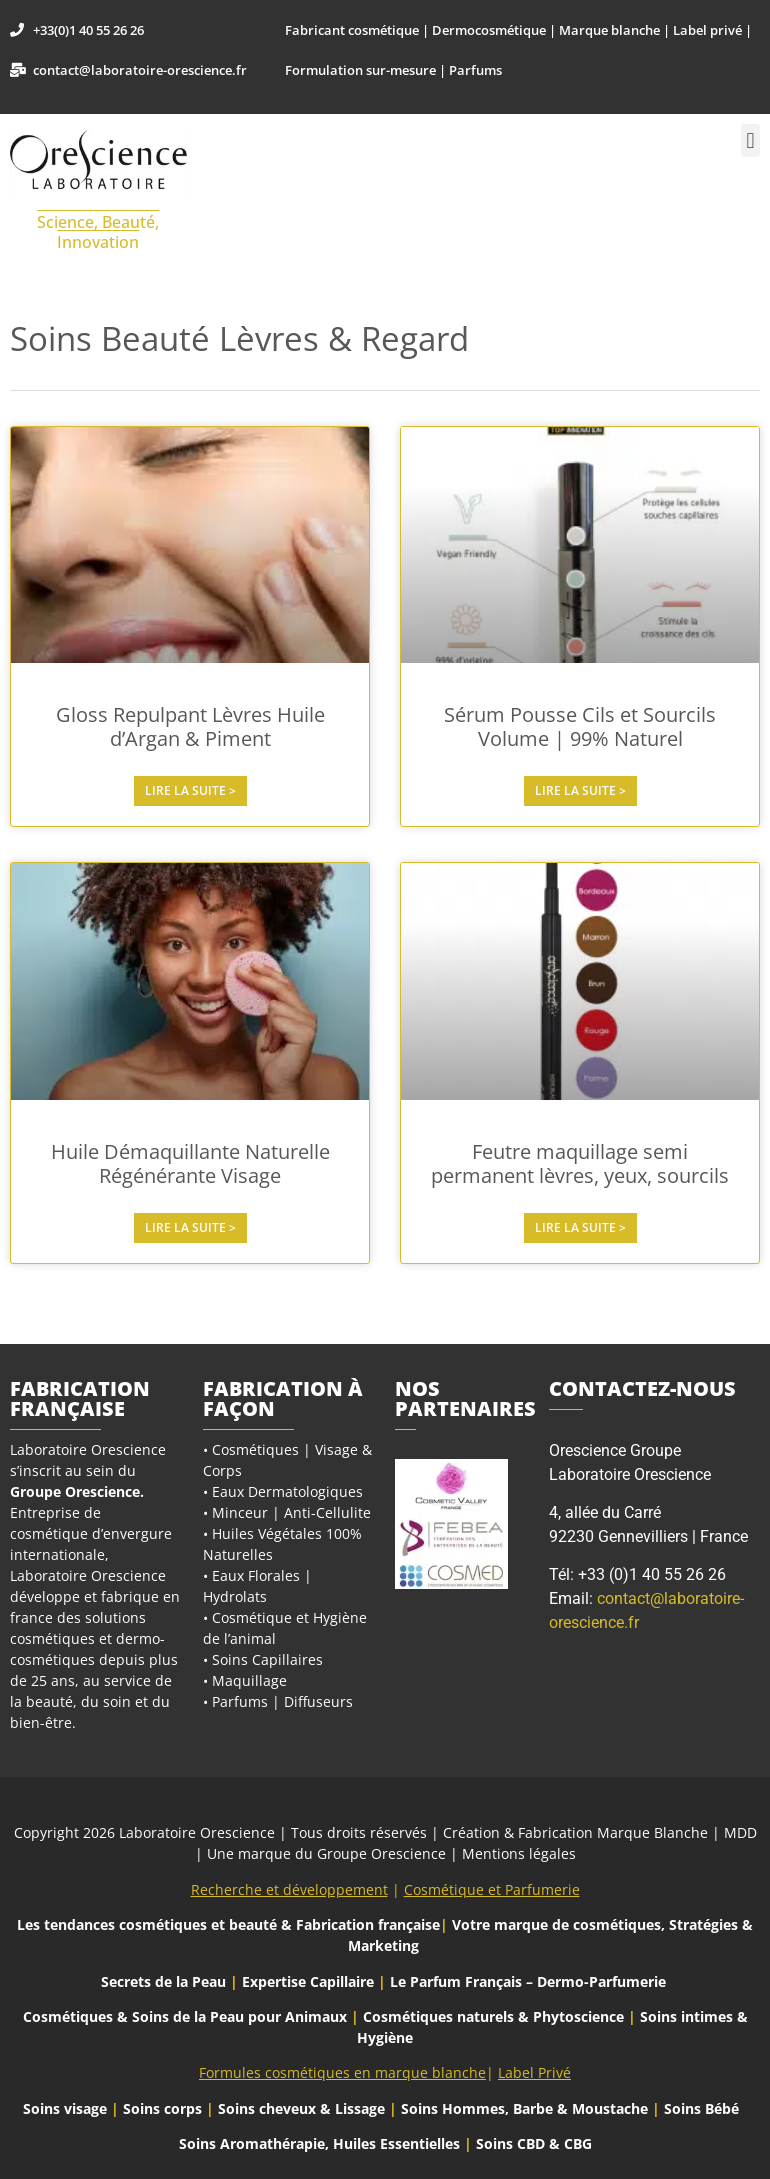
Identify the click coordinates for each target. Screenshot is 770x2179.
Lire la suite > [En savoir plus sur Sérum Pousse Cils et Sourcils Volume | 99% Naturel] (580, 790)
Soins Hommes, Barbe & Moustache (524, 2108)
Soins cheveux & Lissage (301, 2108)
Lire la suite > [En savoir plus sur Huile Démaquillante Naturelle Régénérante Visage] (190, 1227)
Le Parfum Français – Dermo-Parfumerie (530, 1981)
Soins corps (162, 2108)
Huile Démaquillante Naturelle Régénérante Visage (190, 1163)
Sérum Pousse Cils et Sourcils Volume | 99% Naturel (580, 726)
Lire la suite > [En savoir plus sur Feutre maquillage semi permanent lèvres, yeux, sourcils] (580, 1227)
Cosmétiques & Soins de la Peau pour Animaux (185, 2016)
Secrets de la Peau (163, 1981)
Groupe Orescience (75, 1491)
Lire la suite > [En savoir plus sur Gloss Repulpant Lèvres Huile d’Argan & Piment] (190, 790)
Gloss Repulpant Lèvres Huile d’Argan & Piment (190, 726)
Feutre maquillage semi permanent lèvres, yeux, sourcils (580, 1163)
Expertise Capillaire (308, 1981)
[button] (750, 140)
